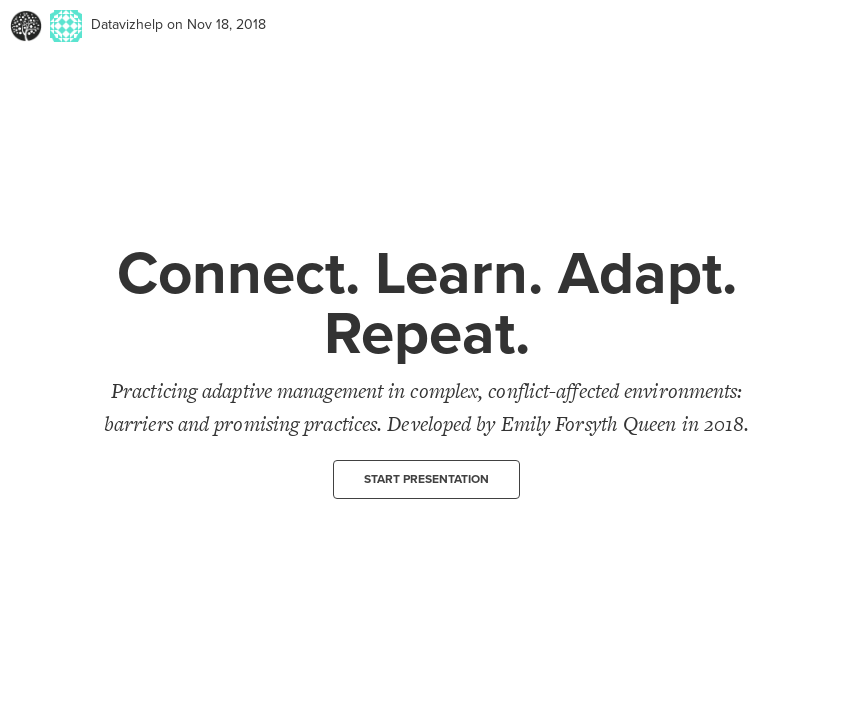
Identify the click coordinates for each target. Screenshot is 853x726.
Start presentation (426, 479)
